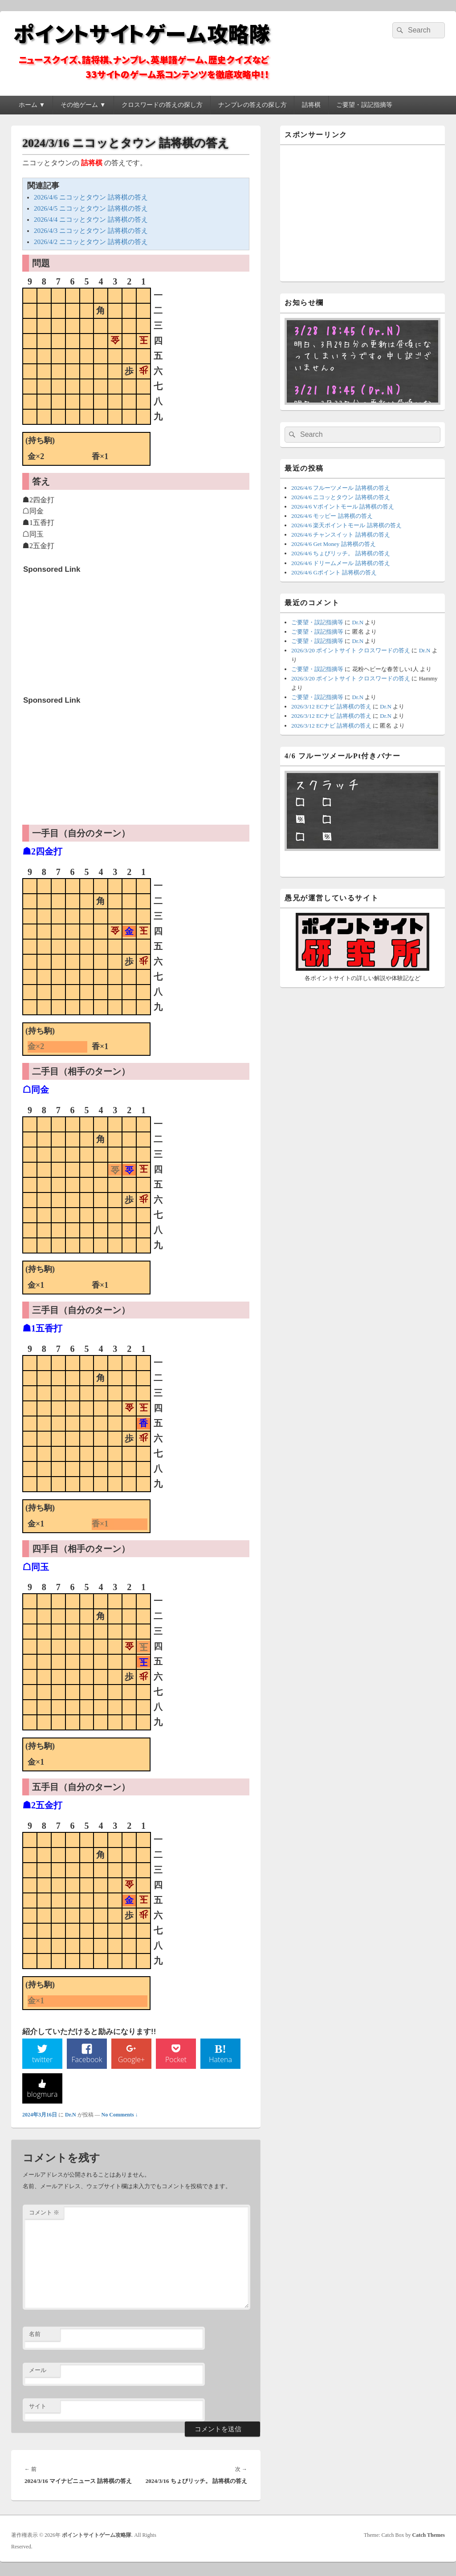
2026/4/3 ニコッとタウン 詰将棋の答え (91, 230)
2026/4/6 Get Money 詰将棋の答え (333, 544)
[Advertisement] (90, 633)
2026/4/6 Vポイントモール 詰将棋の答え (342, 506)
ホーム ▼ (32, 105)
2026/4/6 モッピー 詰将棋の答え (332, 516)
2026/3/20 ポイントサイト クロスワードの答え (350, 650)
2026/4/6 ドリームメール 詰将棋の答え (340, 563)
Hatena (220, 2061)
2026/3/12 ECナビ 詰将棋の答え (331, 706)
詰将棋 (311, 105)
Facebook (87, 2061)
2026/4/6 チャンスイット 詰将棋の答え (340, 534)
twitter (42, 2061)
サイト (37, 2408)
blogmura (42, 2096)
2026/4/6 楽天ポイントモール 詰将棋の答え (346, 525)
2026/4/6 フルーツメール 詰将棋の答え (340, 487)
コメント (44, 2214)
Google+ (131, 2061)
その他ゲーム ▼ (83, 105)
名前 (35, 2336)
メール (37, 2372)
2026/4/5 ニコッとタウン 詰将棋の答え (91, 208)
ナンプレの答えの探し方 (252, 105)
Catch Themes (428, 2538)
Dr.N (70, 2117)
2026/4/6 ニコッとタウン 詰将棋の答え (91, 197)
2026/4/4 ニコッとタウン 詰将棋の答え (91, 219)
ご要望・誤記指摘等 (364, 105)
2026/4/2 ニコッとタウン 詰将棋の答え (91, 241)
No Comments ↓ (120, 2117)
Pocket (176, 2061)
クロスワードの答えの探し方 (162, 105)
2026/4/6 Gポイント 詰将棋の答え (334, 572)
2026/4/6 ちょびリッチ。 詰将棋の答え (340, 553)
